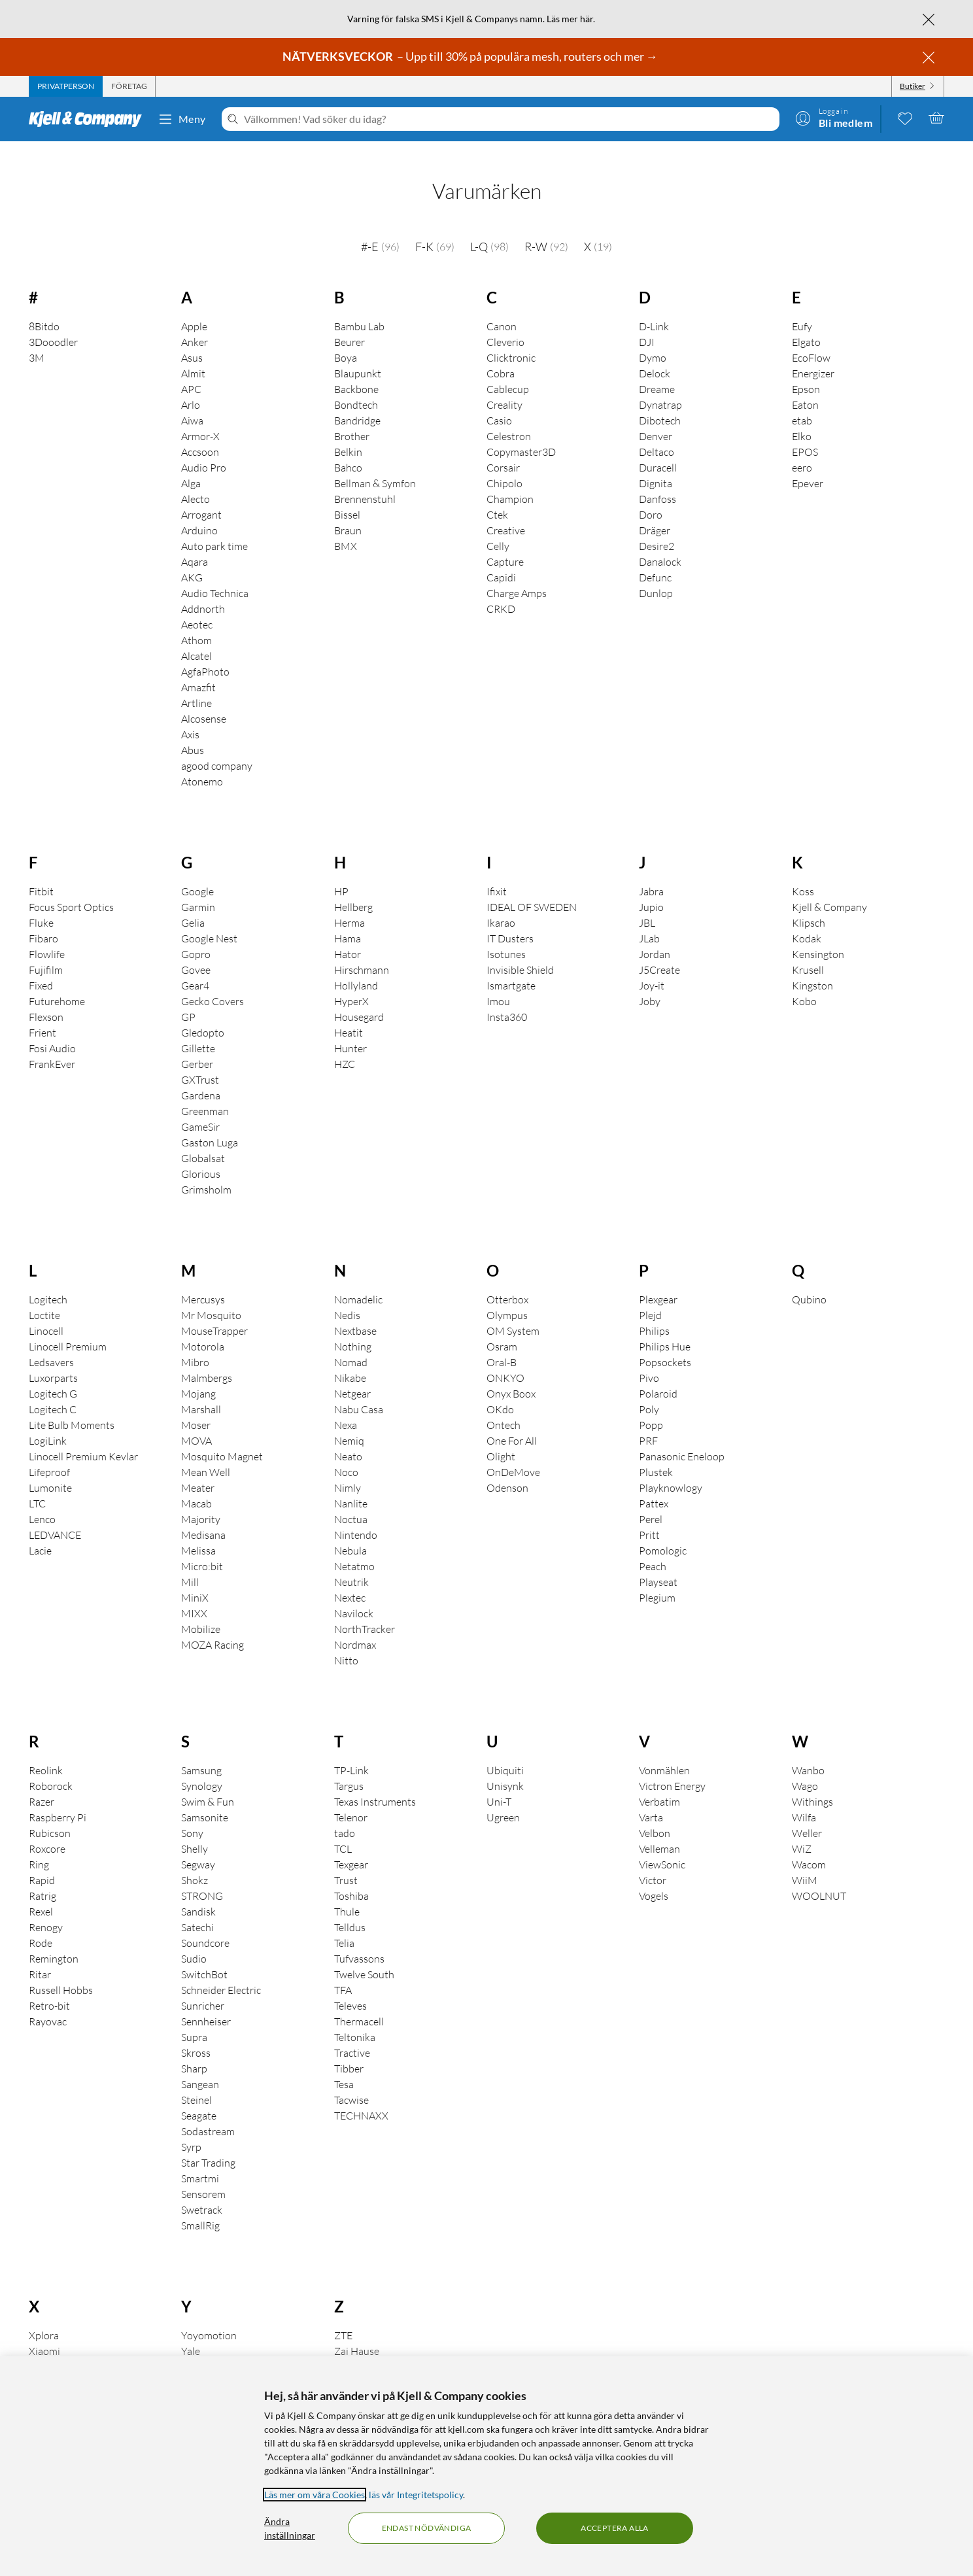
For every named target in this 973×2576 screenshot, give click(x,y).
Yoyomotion (209, 2317)
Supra (194, 2018)
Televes (350, 1987)
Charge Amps (516, 574)
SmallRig (200, 2207)
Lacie (40, 1532)
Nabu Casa (358, 1391)
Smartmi (200, 2160)
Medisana (203, 1516)
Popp (651, 1406)
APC (191, 370)
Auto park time (214, 527)
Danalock (660, 543)
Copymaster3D (521, 433)
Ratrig (42, 1877)
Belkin (348, 433)
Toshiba (351, 1877)
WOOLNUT (819, 1877)
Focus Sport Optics (71, 888)
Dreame (657, 370)
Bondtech (356, 386)
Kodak (806, 920)
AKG (192, 559)
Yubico (196, 2348)
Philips (654, 1312)
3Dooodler (53, 323)
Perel (650, 1500)
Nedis (347, 1296)
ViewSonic (662, 1846)
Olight (500, 1438)
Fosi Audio (52, 1030)
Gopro (196, 935)
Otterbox (507, 1281)
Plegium (657, 1579)
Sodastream (208, 2113)
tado (344, 1814)
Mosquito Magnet (222, 1438)
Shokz (194, 1861)
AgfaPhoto (205, 653)
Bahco (348, 449)
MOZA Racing (212, 1626)
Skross (196, 2034)
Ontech (503, 1406)
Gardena (200, 1077)
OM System (512, 1312)
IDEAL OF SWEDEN (531, 888)
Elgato (806, 323)
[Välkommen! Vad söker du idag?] (509, 119)
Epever (807, 465)
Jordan (654, 935)
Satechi (197, 1908)
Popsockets (665, 1343)
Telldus (350, 1908)
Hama (347, 920)
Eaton (805, 386)
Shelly (194, 1830)
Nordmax (355, 1626)
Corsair (503, 449)
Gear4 (195, 967)
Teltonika (354, 2018)
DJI (647, 323)
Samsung (201, 1752)
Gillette (198, 1030)
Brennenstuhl (365, 480)
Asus (192, 339)
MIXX (194, 1595)
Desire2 (656, 527)
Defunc (655, 559)
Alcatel (196, 637)
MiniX (195, 1579)
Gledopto (202, 1014)
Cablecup (507, 370)
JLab (649, 920)
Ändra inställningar (289, 2528)
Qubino (809, 1281)
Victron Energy (672, 1767)
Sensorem (203, 2175)
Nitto (346, 1642)
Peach (652, 1547)
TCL (343, 1830)
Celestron (508, 417)
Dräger (654, 512)
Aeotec (197, 606)
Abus (192, 731)
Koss (803, 873)
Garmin (198, 888)
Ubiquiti (505, 1752)
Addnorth (203, 590)
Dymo (652, 339)
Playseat (658, 1563)
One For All (511, 1422)
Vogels (653, 1877)
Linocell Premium (68, 1328)
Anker (194, 323)
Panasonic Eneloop (682, 1438)
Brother (351, 417)
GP (188, 998)
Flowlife (47, 935)
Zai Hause (356, 2332)
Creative (505, 512)
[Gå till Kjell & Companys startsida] (89, 119)
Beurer (349, 323)
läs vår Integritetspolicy (416, 2494)
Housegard (359, 998)
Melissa (198, 1532)
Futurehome (57, 982)
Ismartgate (511, 967)
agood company (216, 747)
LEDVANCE (55, 1516)
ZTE (343, 2317)
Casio (499, 402)
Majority (200, 1500)
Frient (42, 1014)
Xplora (44, 2317)
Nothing (352, 1328)
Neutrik (351, 1563)
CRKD (500, 590)
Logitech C (53, 1391)
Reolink (46, 1752)
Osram (501, 1328)
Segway (198, 1846)
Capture (505, 543)
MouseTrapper (214, 1312)
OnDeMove (513, 1453)
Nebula (350, 1532)
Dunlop (656, 574)
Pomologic (663, 1532)
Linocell (46, 1312)
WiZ (801, 1830)
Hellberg (353, 888)
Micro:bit (202, 1547)
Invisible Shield (520, 951)
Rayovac (48, 2003)
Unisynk (505, 1767)
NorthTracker (364, 1610)
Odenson (507, 1469)
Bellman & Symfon (375, 465)
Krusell (808, 951)
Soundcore (205, 1924)
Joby (649, 982)
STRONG (202, 1877)
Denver (655, 417)
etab (802, 402)
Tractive (352, 2034)
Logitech (48, 1281)
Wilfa (804, 1799)
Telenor (350, 1799)
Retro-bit (49, 1987)
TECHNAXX (361, 2097)
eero (802, 449)
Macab (196, 1485)
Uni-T (498, 1783)
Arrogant (201, 496)
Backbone (356, 370)
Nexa (345, 1406)
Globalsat (203, 1139)
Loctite (44, 1296)
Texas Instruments (375, 1783)
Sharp (194, 2050)
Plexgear (658, 1281)
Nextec (350, 1579)
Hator (347, 935)
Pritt (649, 1516)
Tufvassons (359, 1940)
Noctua (350, 1500)
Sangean (200, 2065)
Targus (349, 1767)
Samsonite (204, 1799)
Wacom (809, 1846)
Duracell (658, 449)
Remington (53, 1940)
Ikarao (500, 904)
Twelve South (364, 1956)
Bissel (347, 496)
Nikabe (350, 1359)
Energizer (813, 355)
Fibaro (43, 920)
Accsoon (200, 433)
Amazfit (198, 669)
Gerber (197, 1045)
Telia (344, 1924)
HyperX (351, 982)
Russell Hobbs (61, 1971)
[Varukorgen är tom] (936, 117)
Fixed (41, 967)
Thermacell (359, 2003)
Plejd (650, 1296)
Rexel (41, 1893)
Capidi (501, 559)
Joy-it (651, 967)
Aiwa (192, 402)
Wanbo (808, 1752)
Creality (504, 386)
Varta (651, 1799)
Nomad (350, 1343)
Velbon (654, 1814)
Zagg (345, 2348)
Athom (196, 621)
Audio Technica (214, 574)
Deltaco (656, 433)
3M (36, 339)
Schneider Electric (221, 1971)
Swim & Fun (207, 1783)
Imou (498, 982)
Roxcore (47, 1830)
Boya (345, 339)
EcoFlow (811, 339)
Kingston (812, 967)
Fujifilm (46, 951)
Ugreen (503, 1799)
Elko (801, 417)
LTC (37, 1485)
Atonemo (202, 763)
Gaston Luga (209, 1124)
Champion (510, 480)
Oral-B (501, 1343)
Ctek (497, 496)
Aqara (194, 543)
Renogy (46, 1908)
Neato (348, 1438)
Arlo (190, 386)
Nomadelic (358, 1281)
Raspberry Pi (57, 1799)
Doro (650, 496)
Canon (501, 308)
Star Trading (208, 2144)
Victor (652, 1861)
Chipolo (504, 465)
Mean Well (205, 1453)
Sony (192, 1814)
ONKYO (505, 1359)
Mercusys (203, 1281)
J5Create (659, 951)
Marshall (201, 1391)
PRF (648, 1422)
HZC (344, 1045)
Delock (654, 355)
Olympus (507, 1296)
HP (341, 873)
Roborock (51, 1767)
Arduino (199, 512)
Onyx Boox (511, 1375)
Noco (346, 1453)
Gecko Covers (212, 982)
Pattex (653, 1485)
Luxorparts (53, 1359)
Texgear (351, 1846)
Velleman (659, 1830)
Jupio (651, 888)
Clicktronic (511, 339)
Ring (39, 1846)
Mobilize (200, 1610)
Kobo (804, 982)
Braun (348, 512)
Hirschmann (361, 951)
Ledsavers (51, 1343)
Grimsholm (206, 1171)
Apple (194, 308)
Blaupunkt (357, 355)
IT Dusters (510, 920)
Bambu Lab (359, 308)
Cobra (500, 355)
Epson (806, 370)
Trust (346, 1861)
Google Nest (209, 920)
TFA (343, 1971)
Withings (812, 1783)
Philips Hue (665, 1328)
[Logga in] (833, 117)
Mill (190, 1563)
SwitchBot (204, 1956)
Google (197, 873)
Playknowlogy (670, 1469)
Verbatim (659, 1783)
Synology (201, 1767)
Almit (193, 355)
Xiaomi (44, 2332)
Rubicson (50, 1814)
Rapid (42, 1861)
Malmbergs (206, 1359)
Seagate (198, 2097)
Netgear (352, 1375)
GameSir (200, 1108)
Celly (497, 527)
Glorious (200, 1155)
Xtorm (43, 2348)
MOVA (196, 1422)
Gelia (193, 904)
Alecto (195, 480)
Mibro (195, 1343)
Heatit (348, 1014)
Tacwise (351, 2081)
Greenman (205, 1092)
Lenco (42, 1500)
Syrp (191, 2128)
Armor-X (200, 417)
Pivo (649, 1359)
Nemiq (349, 1422)
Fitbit (41, 873)
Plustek (656, 1453)
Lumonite (50, 1469)
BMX (345, 527)
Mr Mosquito (211, 1296)
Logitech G (53, 1375)
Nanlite (350, 1485)
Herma (349, 904)
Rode (40, 1924)
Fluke (41, 904)
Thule (347, 1893)
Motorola (202, 1328)
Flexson (46, 998)
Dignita (655, 465)
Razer (41, 1783)
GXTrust (200, 1061)
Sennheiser (206, 2003)
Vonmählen (664, 1752)
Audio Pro (203, 449)
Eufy (802, 308)
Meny (182, 119)
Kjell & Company (829, 888)
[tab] (66, 86)
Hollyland (356, 967)
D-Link (654, 308)
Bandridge (357, 402)
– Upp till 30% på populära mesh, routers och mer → (471, 56)
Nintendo (355, 1516)
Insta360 (506, 998)
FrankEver (52, 1045)
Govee (196, 951)
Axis (190, 716)
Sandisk (198, 1893)
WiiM (804, 1861)
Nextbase (355, 1312)
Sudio (194, 1940)
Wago (805, 1767)
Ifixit (496, 873)
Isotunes (506, 935)
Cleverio (505, 323)
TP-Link (351, 1752)
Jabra (651, 873)
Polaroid (658, 1375)
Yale (190, 2332)
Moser (196, 1406)
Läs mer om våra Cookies (314, 2494)
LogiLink (48, 1422)
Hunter (350, 1030)
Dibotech (660, 402)
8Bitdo (44, 308)
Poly (649, 1391)
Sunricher (202, 1987)
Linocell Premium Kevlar (83, 1438)
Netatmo (354, 1547)
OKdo (500, 1391)
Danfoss (657, 480)
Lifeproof (49, 1453)
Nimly (347, 1469)
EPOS (805, 433)
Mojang (198, 1375)
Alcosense (203, 700)
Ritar (40, 1956)
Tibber (349, 2050)
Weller (807, 1814)
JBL (647, 904)
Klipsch (808, 904)
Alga (191, 465)
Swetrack (201, 2191)
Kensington (818, 935)
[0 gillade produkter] (905, 117)
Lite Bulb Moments (71, 1406)
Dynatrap (660, 386)
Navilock (353, 1595)
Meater (197, 1469)
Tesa (344, 2065)
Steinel (196, 2081)
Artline (196, 684)
